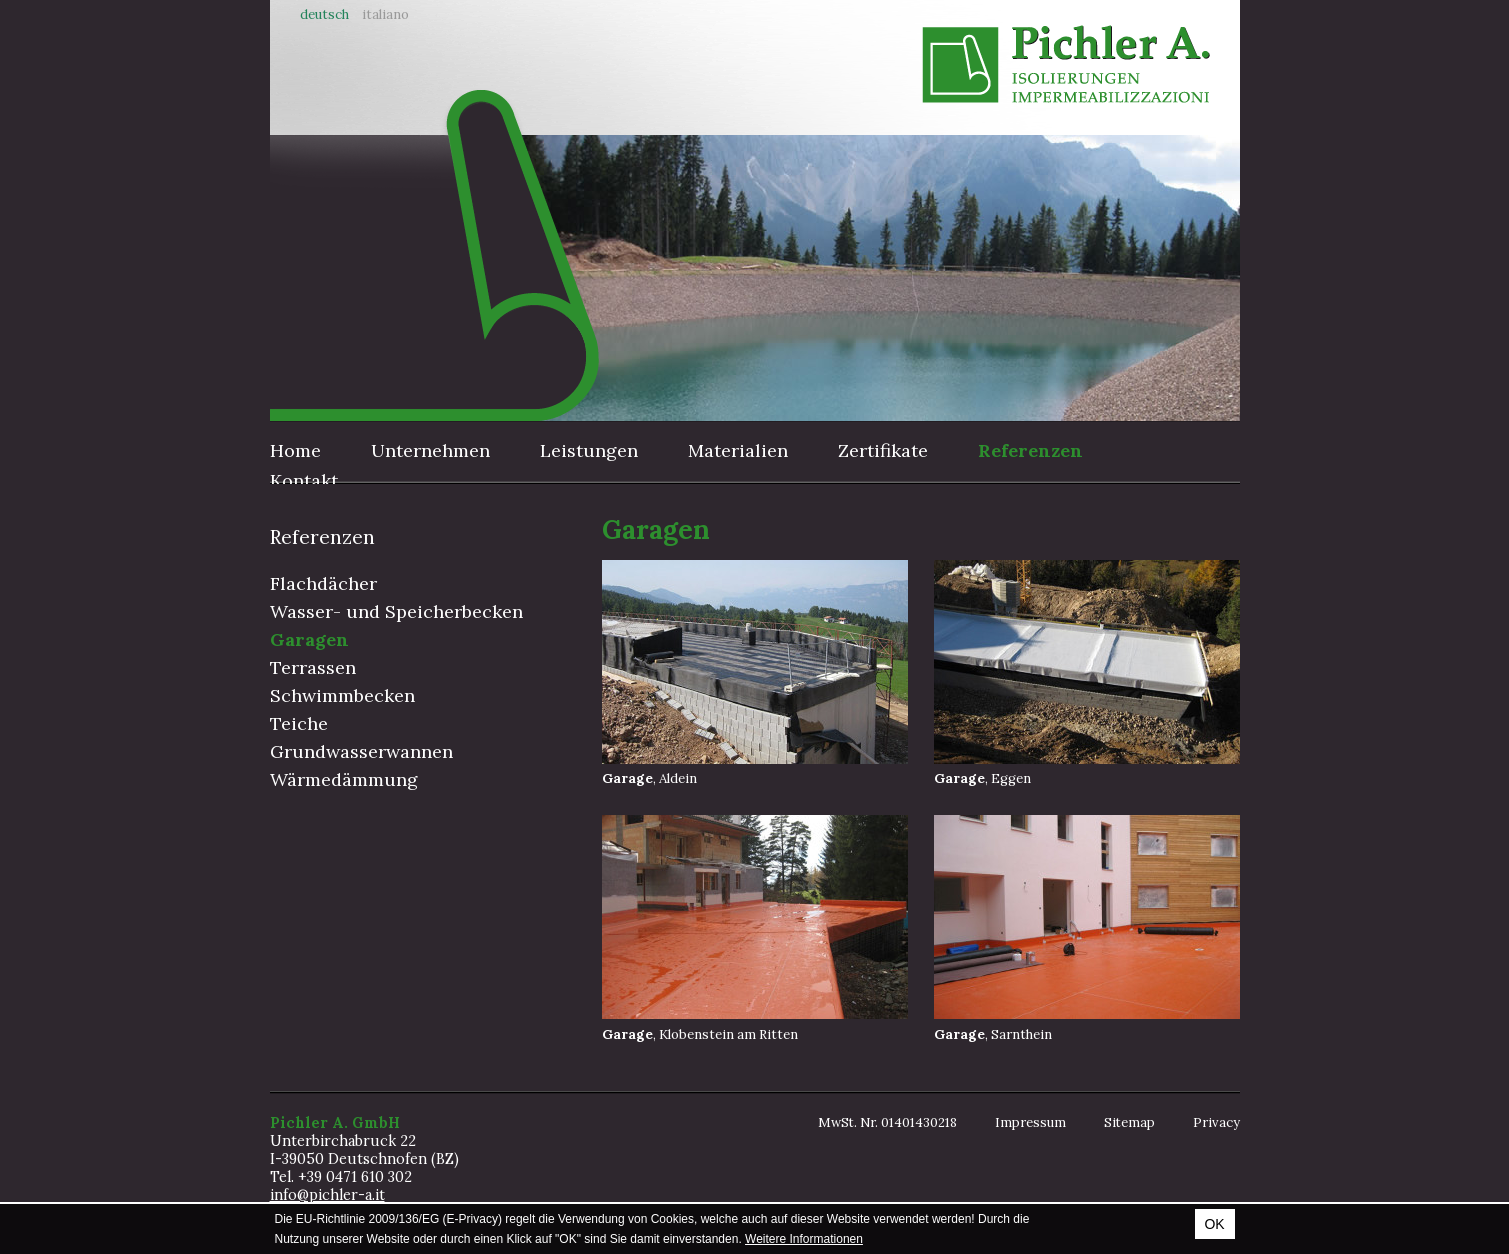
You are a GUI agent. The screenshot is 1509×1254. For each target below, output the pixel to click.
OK (1214, 1224)
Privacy (1216, 1122)
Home (295, 450)
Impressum (1030, 1122)
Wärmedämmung (344, 779)
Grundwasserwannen (361, 751)
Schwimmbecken (342, 695)
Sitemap (1129, 1122)
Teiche (299, 723)
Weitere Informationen (804, 1239)
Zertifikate (883, 450)
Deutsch (324, 14)
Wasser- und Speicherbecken (396, 611)
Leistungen (589, 450)
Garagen (309, 639)
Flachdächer (323, 583)
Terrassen (313, 667)
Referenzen (1030, 450)
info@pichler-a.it (327, 1195)
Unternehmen (430, 450)
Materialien (738, 450)
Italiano (385, 14)
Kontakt (304, 480)
